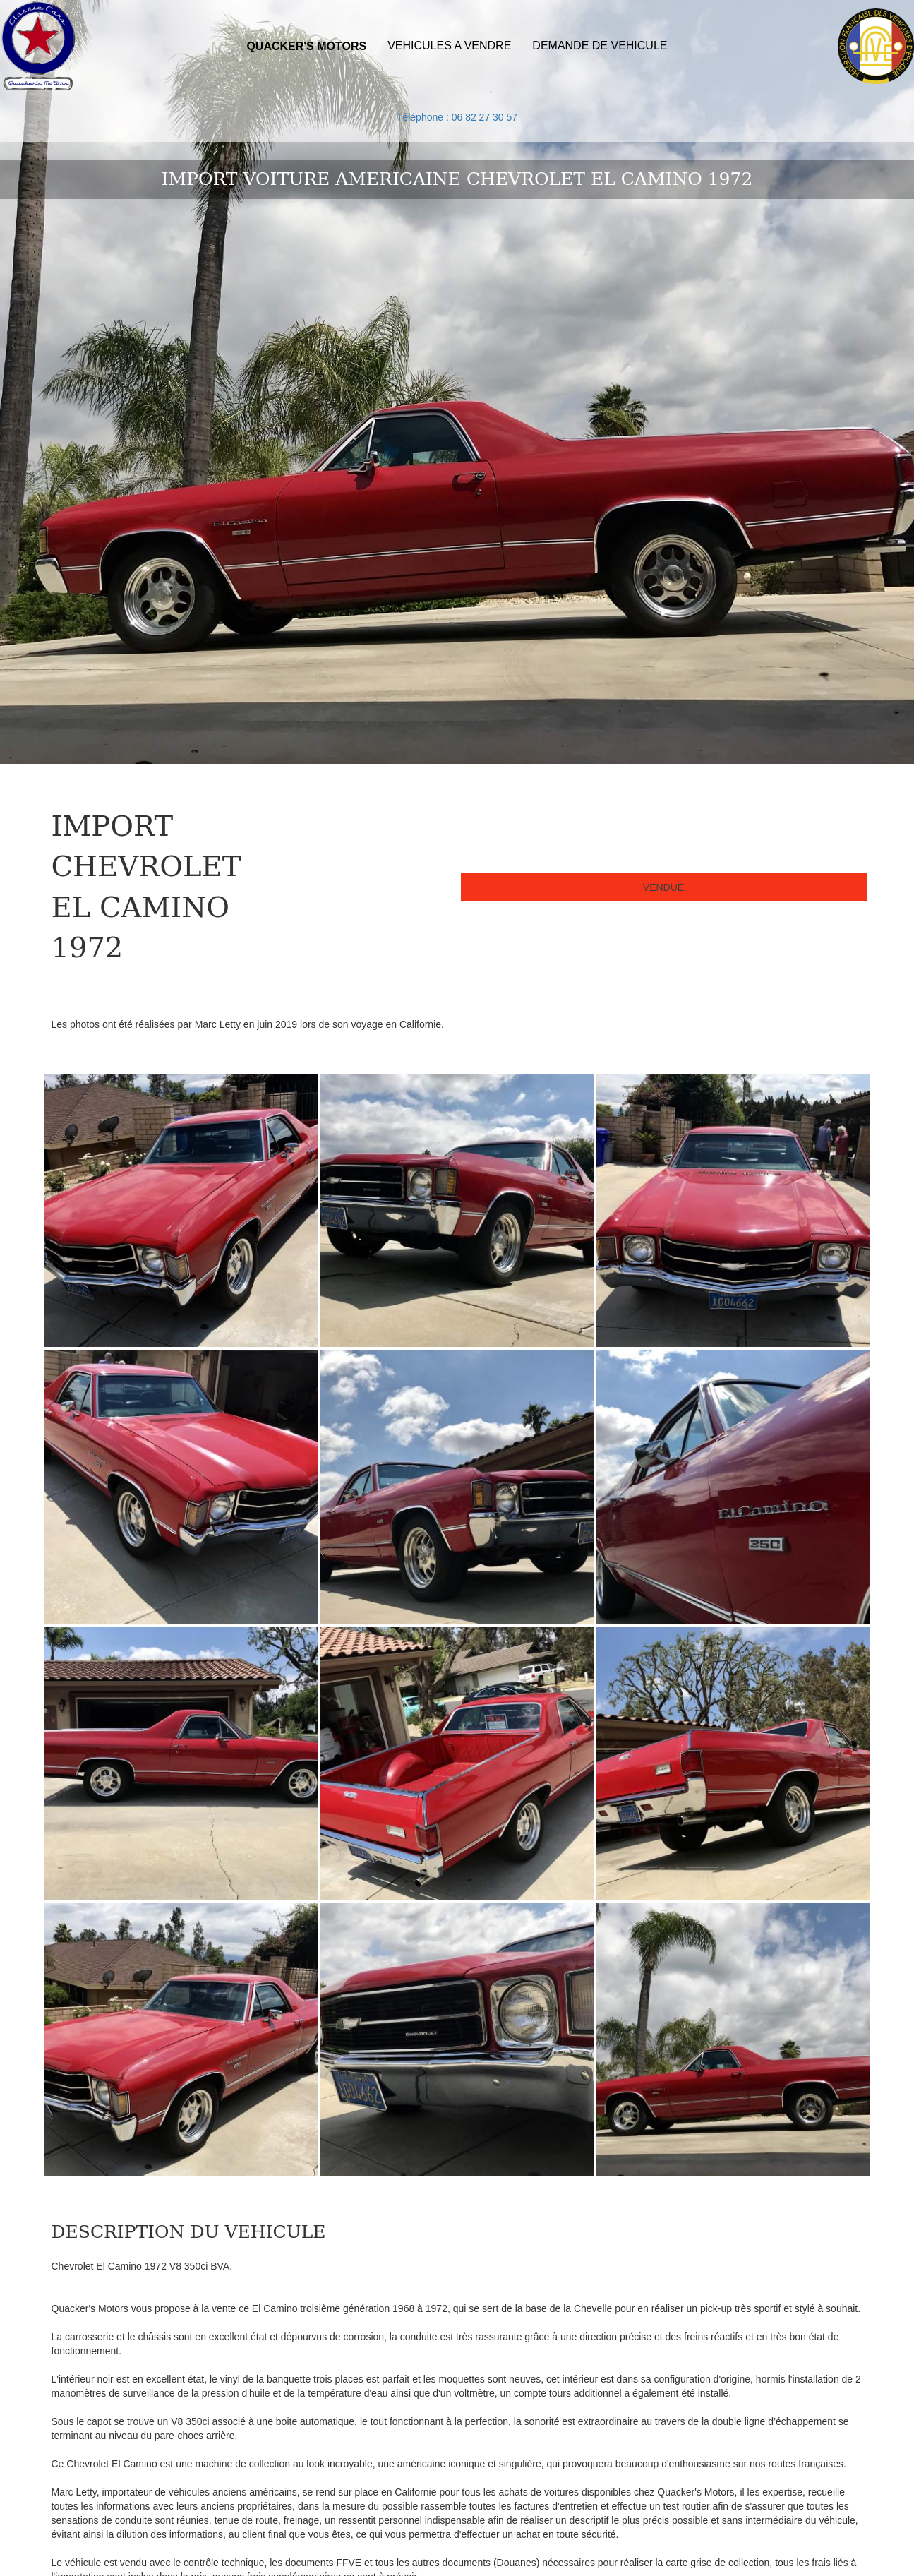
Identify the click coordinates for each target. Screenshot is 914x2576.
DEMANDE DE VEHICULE (599, 46)
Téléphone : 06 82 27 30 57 (457, 117)
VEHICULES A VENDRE (449, 46)
